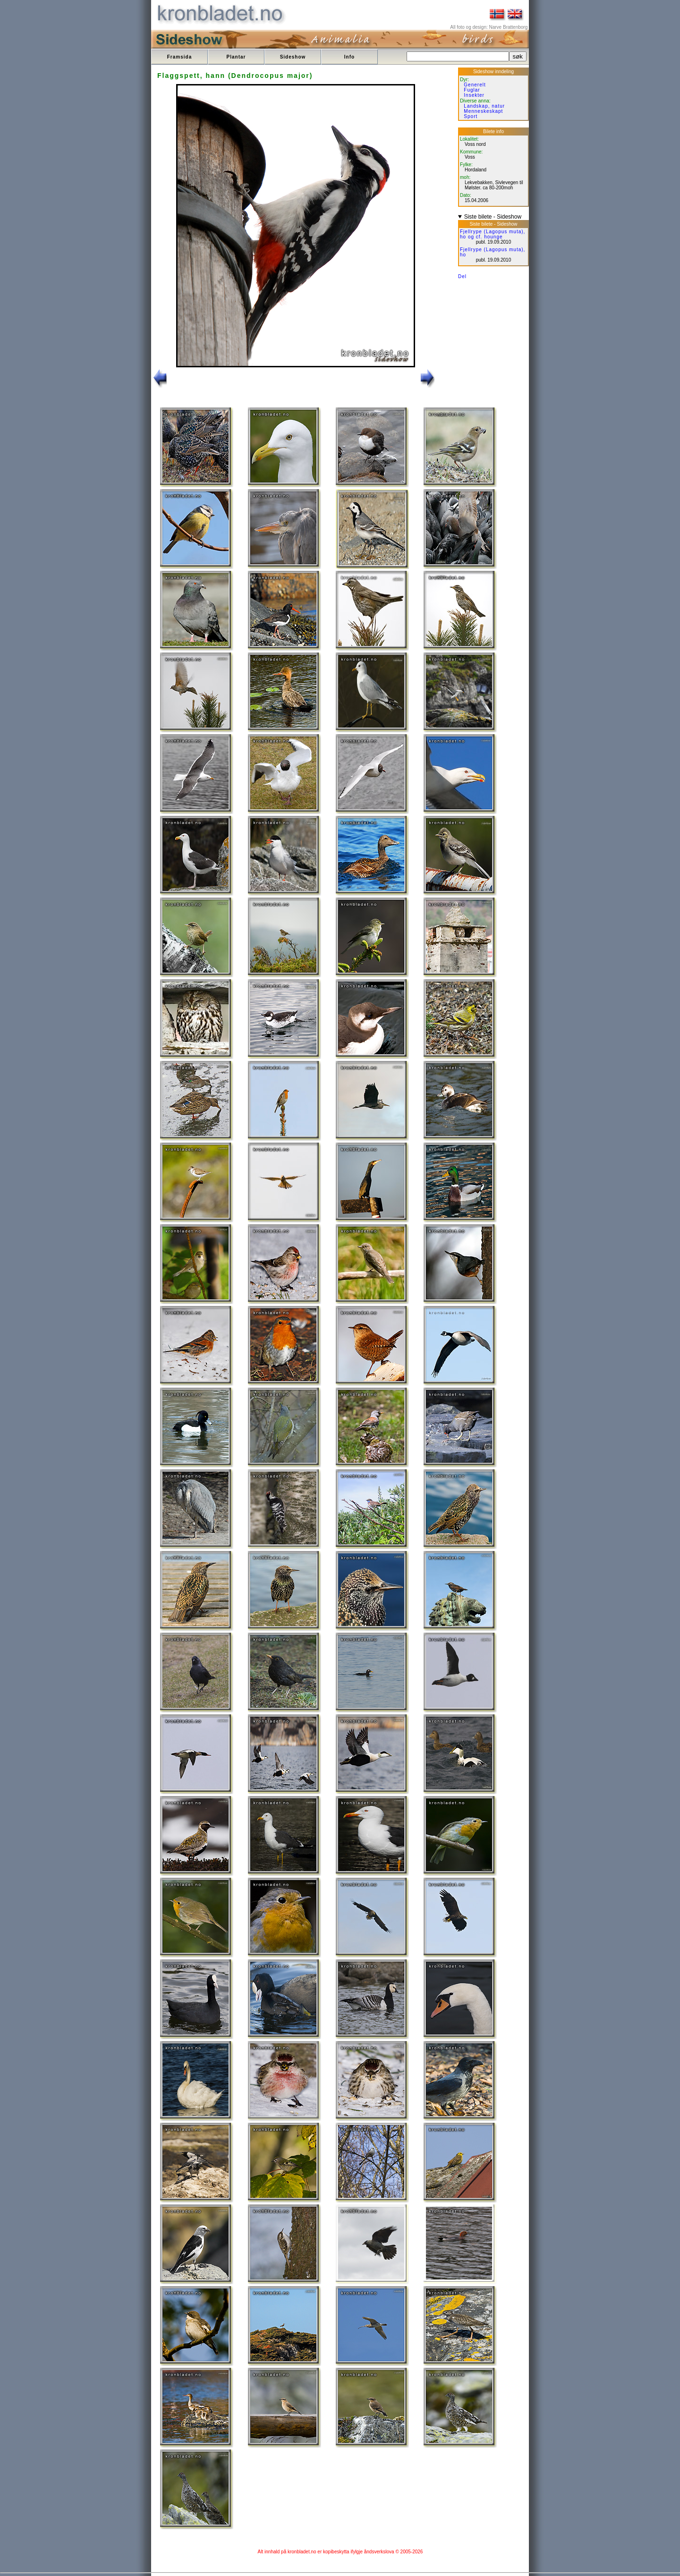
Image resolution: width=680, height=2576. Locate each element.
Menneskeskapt (483, 111)
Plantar (236, 56)
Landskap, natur (484, 106)
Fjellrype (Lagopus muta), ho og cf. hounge (492, 234)
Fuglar (472, 90)
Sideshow (293, 56)
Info (349, 56)
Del (462, 276)
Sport (470, 116)
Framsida (179, 56)
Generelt (474, 84)
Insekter (474, 95)
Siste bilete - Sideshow (492, 216)
